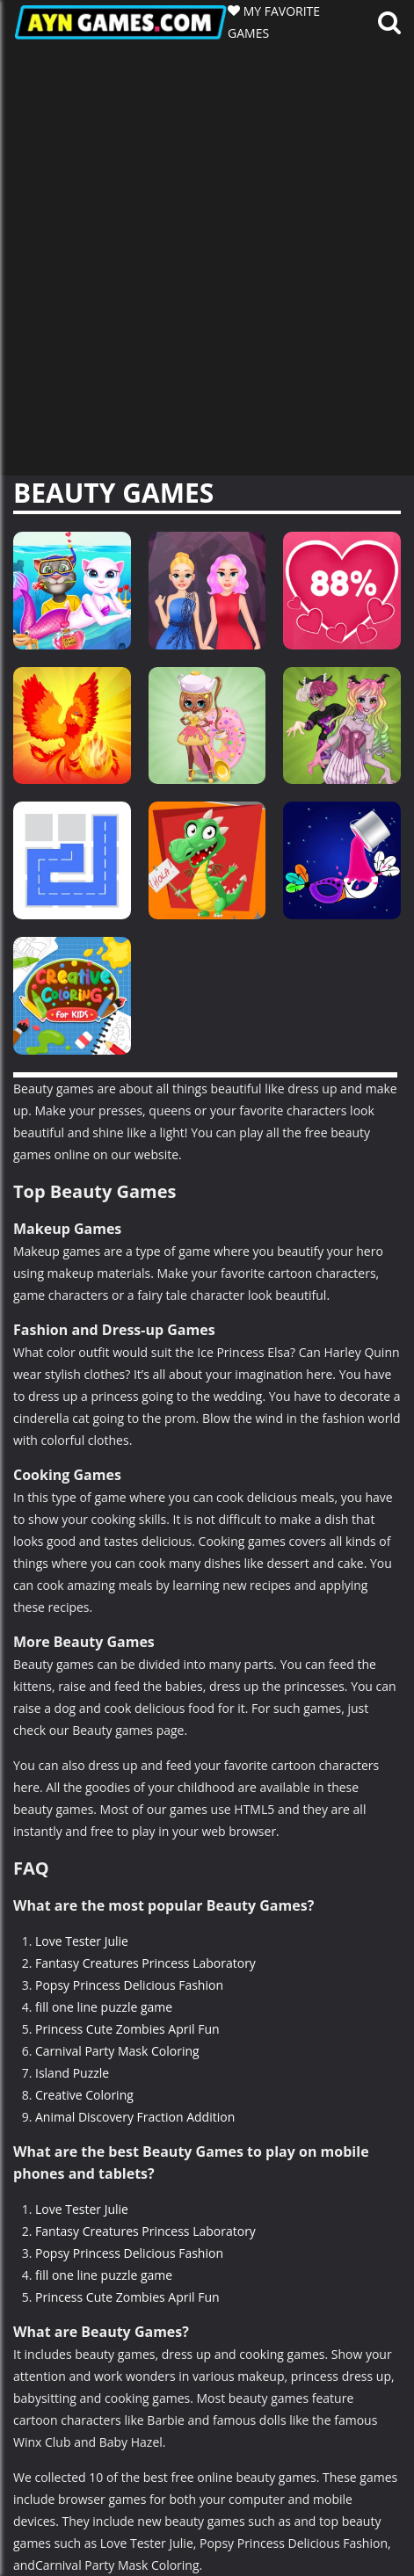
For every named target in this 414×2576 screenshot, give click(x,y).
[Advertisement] (207, 260)
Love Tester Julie (81, 1941)
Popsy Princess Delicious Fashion (129, 1985)
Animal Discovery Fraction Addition (135, 2116)
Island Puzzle (72, 2072)
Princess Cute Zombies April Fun (127, 2029)
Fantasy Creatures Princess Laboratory (145, 1963)
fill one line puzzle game (103, 2007)
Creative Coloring (84, 2094)
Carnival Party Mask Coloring (117, 2051)
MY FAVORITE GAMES (274, 22)
